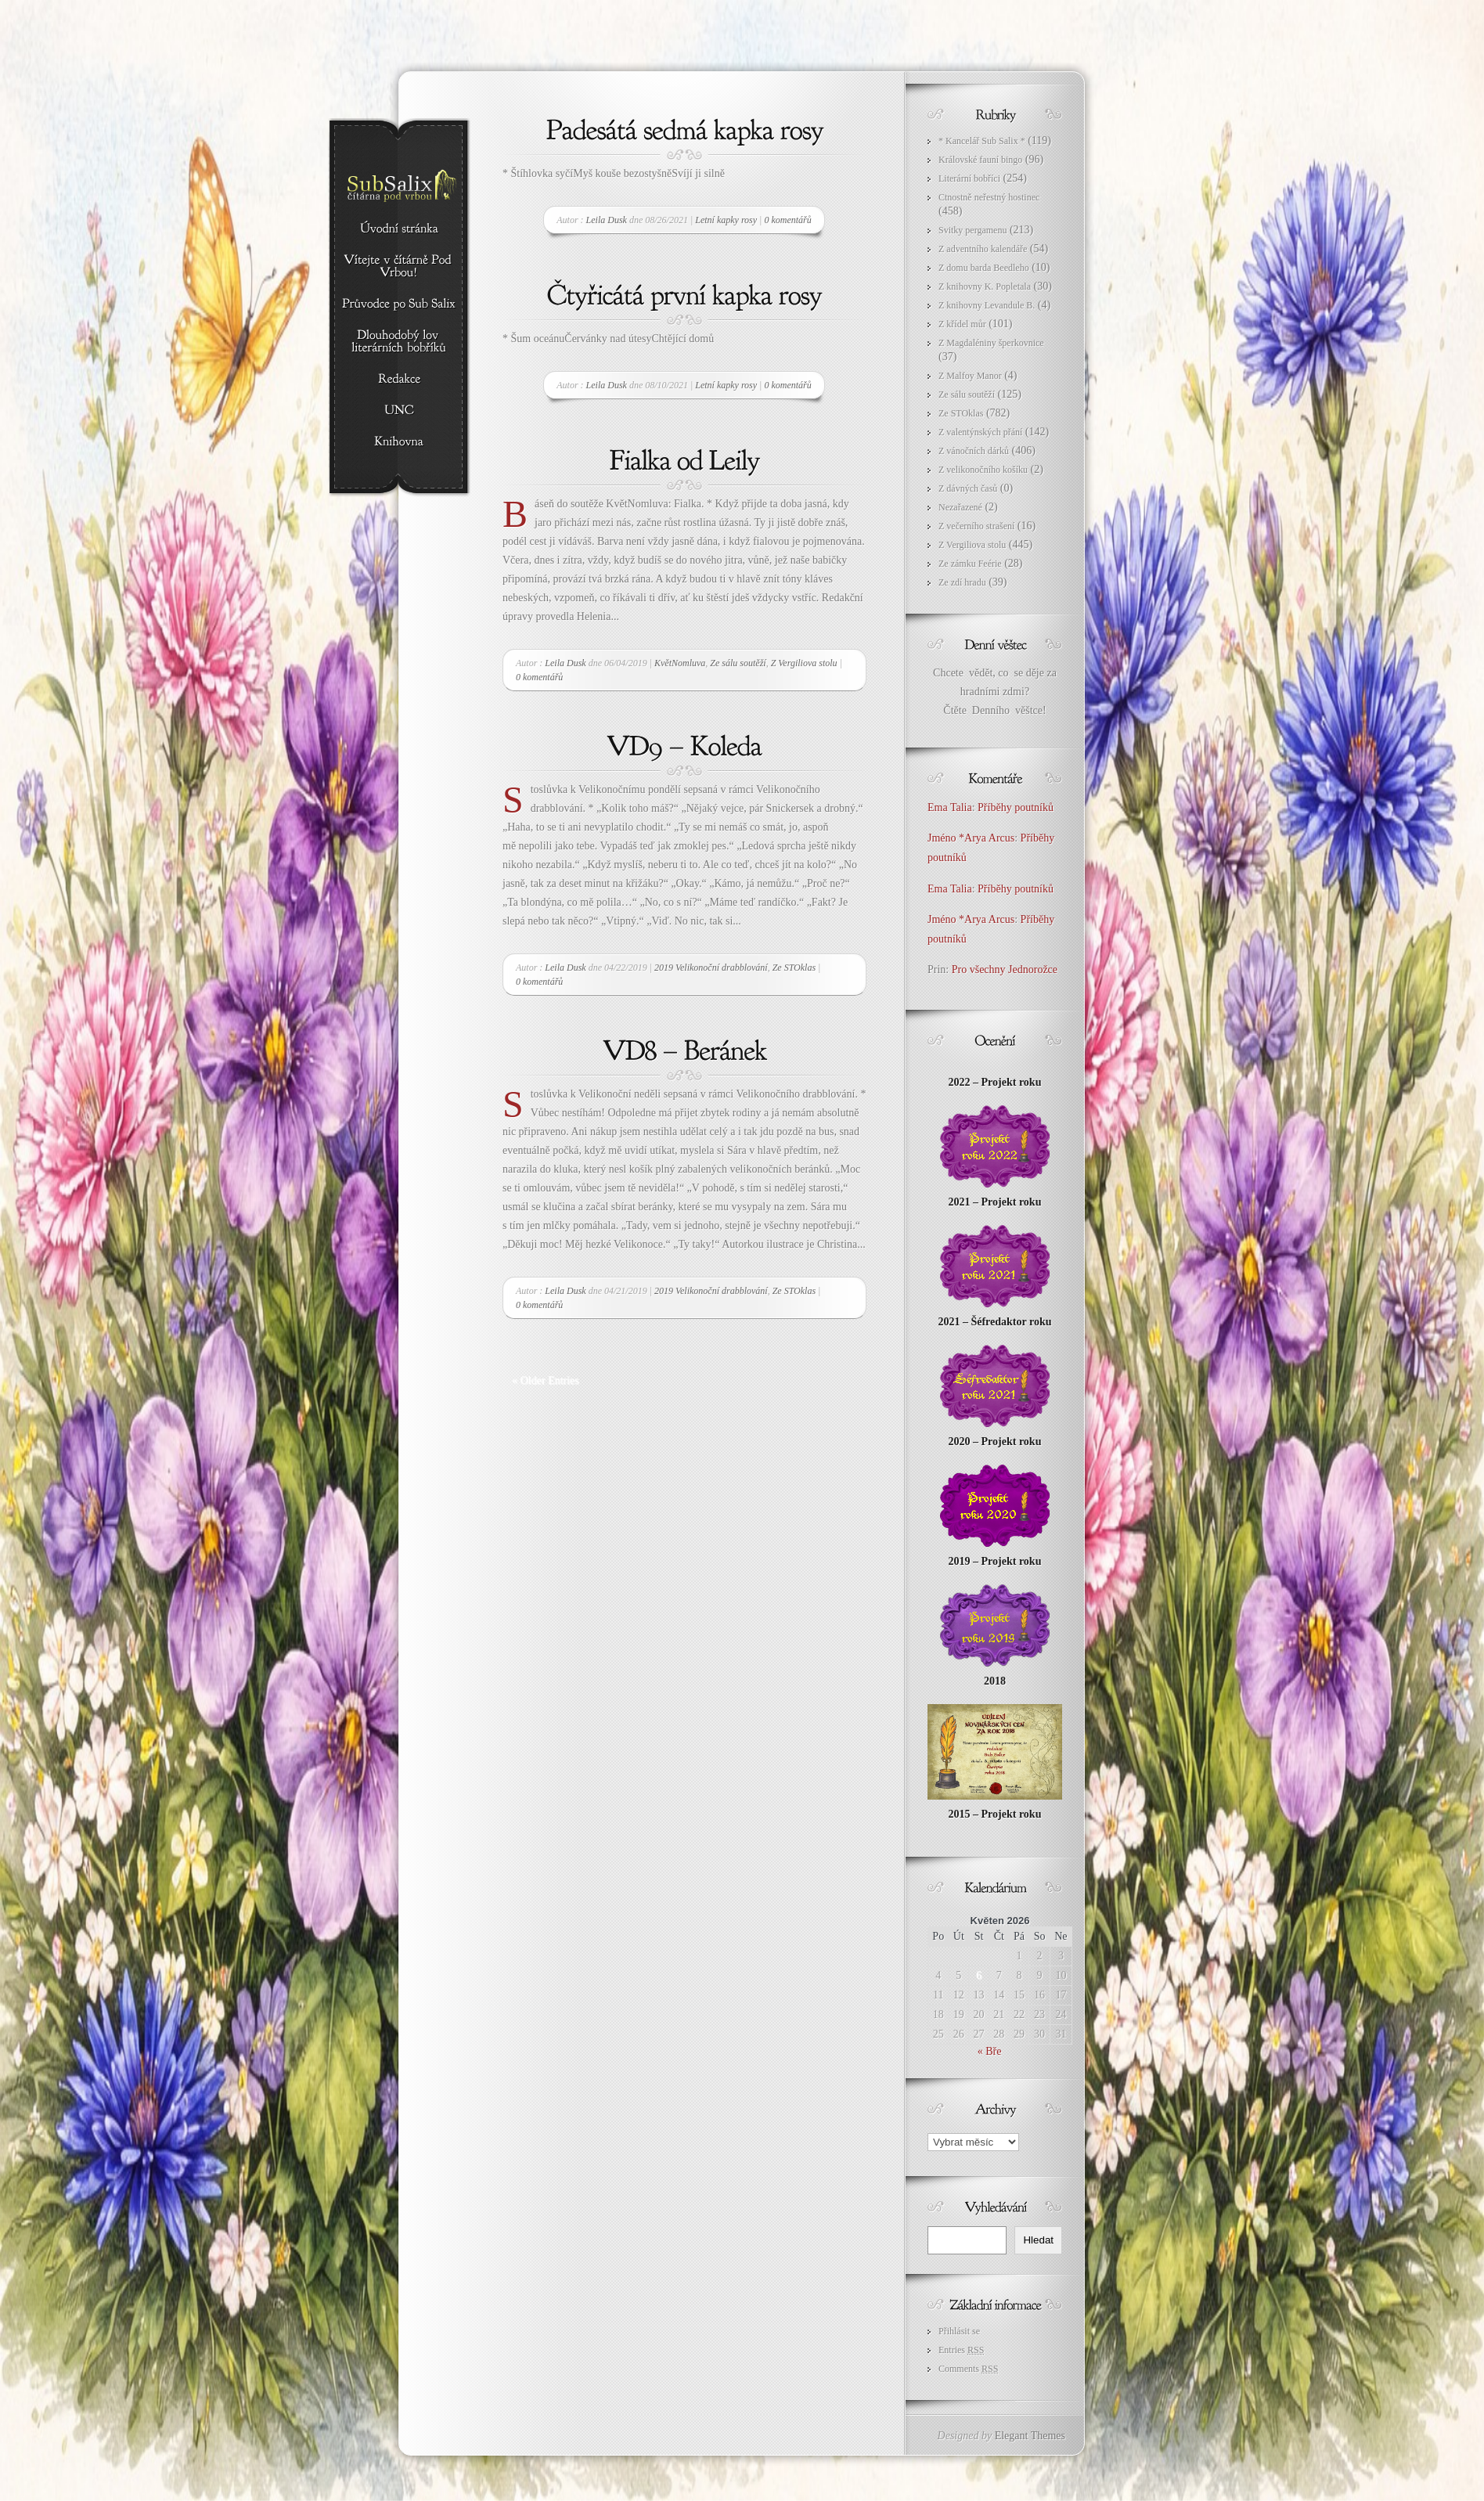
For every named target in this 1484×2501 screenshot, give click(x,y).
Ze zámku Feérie (970, 563)
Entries (961, 2349)
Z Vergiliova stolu (804, 663)
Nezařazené (960, 507)
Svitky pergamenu (972, 230)
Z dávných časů (967, 488)
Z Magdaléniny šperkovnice (991, 342)
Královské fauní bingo (980, 159)
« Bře (990, 2051)
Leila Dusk (606, 219)
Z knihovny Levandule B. (986, 305)
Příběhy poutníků (1016, 807)
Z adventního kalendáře (982, 248)
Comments (968, 2368)
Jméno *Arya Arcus (971, 838)
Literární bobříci (969, 178)
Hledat (1038, 2240)
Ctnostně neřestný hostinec (988, 197)
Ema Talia (950, 807)
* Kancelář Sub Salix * (981, 140)
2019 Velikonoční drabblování (711, 967)
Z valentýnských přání (980, 432)
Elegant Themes (1030, 2436)
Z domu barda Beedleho (983, 267)
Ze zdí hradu (962, 582)
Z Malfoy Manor (970, 375)
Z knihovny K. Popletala (984, 286)
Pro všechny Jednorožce (1006, 969)
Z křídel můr (962, 324)
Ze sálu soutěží (737, 663)
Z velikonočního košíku (983, 469)
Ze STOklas (794, 967)
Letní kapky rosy (726, 219)
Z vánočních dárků (973, 450)
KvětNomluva (679, 663)
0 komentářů (787, 219)
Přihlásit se (959, 2331)
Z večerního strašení (976, 526)
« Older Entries (545, 1380)
